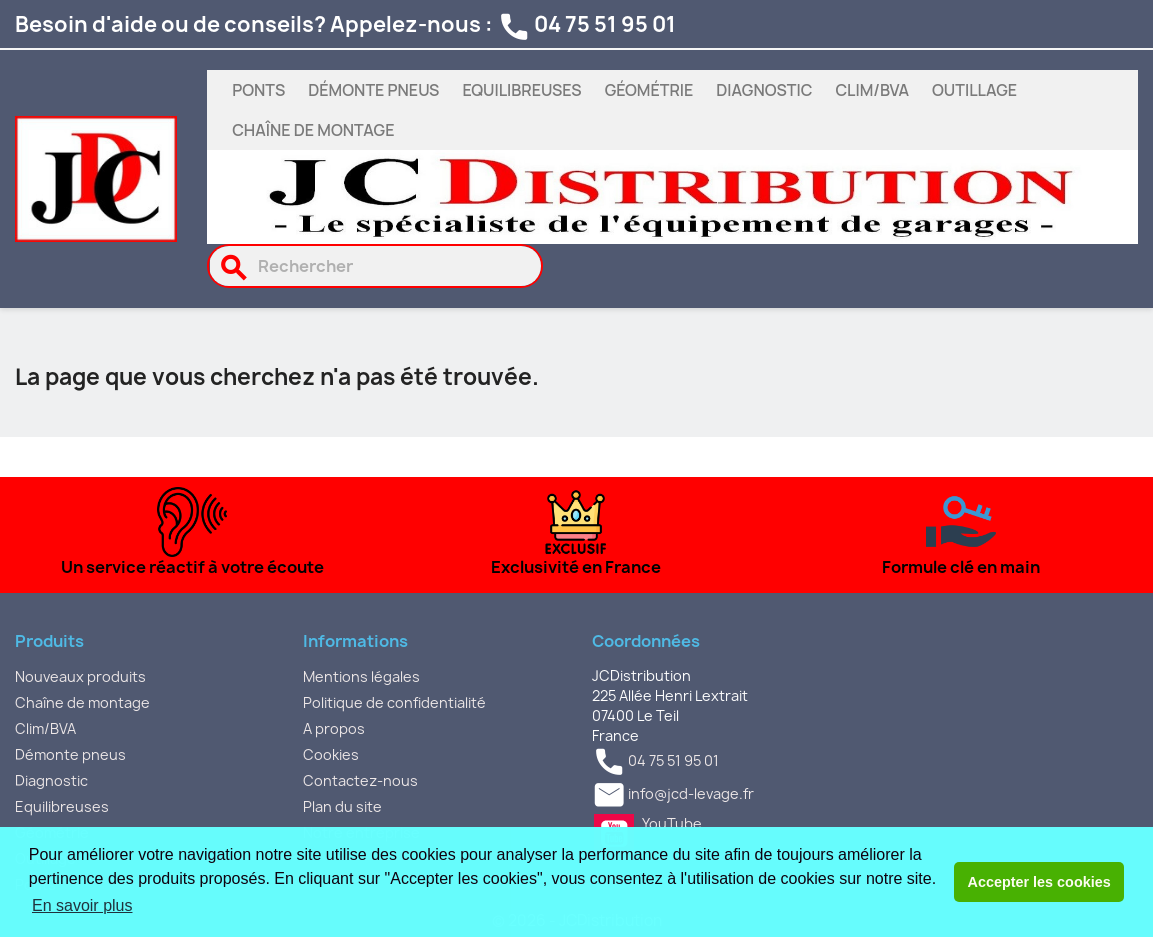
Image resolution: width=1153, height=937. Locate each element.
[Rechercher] (375, 266)
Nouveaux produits (80, 676)
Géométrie (649, 90)
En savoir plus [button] (82, 905)
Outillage (974, 90)
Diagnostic (764, 90)
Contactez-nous (360, 780)
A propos (334, 728)
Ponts (258, 90)
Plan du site (342, 806)
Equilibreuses (521, 90)
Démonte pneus (373, 90)
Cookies (331, 754)
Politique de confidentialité (394, 702)
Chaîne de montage (313, 130)
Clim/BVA (872, 90)
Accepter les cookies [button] (1039, 882)
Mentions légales (361, 676)
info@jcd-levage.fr (691, 794)
